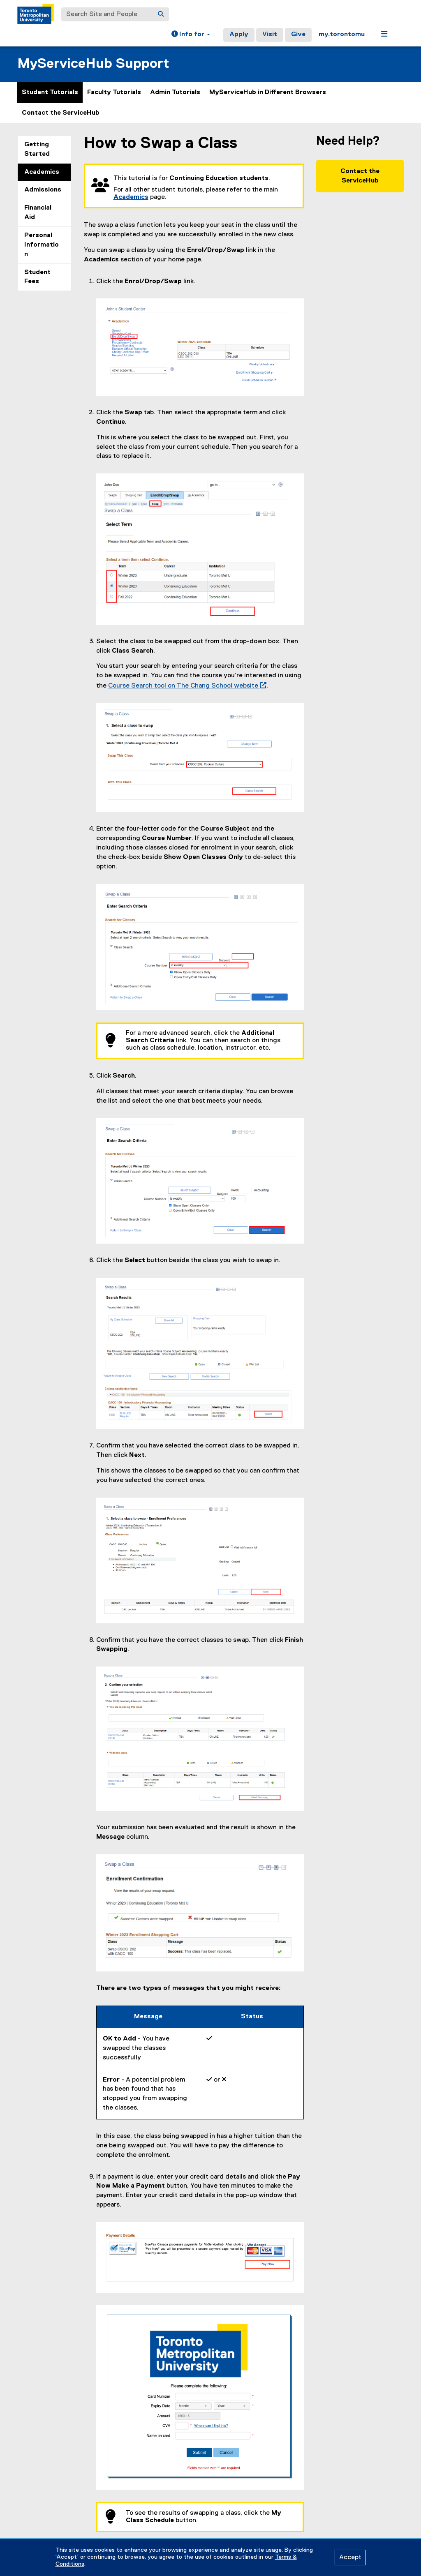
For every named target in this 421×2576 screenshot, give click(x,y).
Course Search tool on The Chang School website (185, 686)
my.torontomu (342, 34)
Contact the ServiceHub (60, 113)
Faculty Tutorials (114, 92)
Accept (350, 2557)
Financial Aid (37, 213)
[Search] (161, 14)
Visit (269, 34)
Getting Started (37, 149)
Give (298, 34)
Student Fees (37, 277)
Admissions (42, 190)
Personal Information (41, 245)
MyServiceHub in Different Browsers (267, 92)
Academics (41, 172)
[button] (190, 35)
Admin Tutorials (175, 92)
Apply (238, 34)
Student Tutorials (50, 92)
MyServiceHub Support (93, 64)
